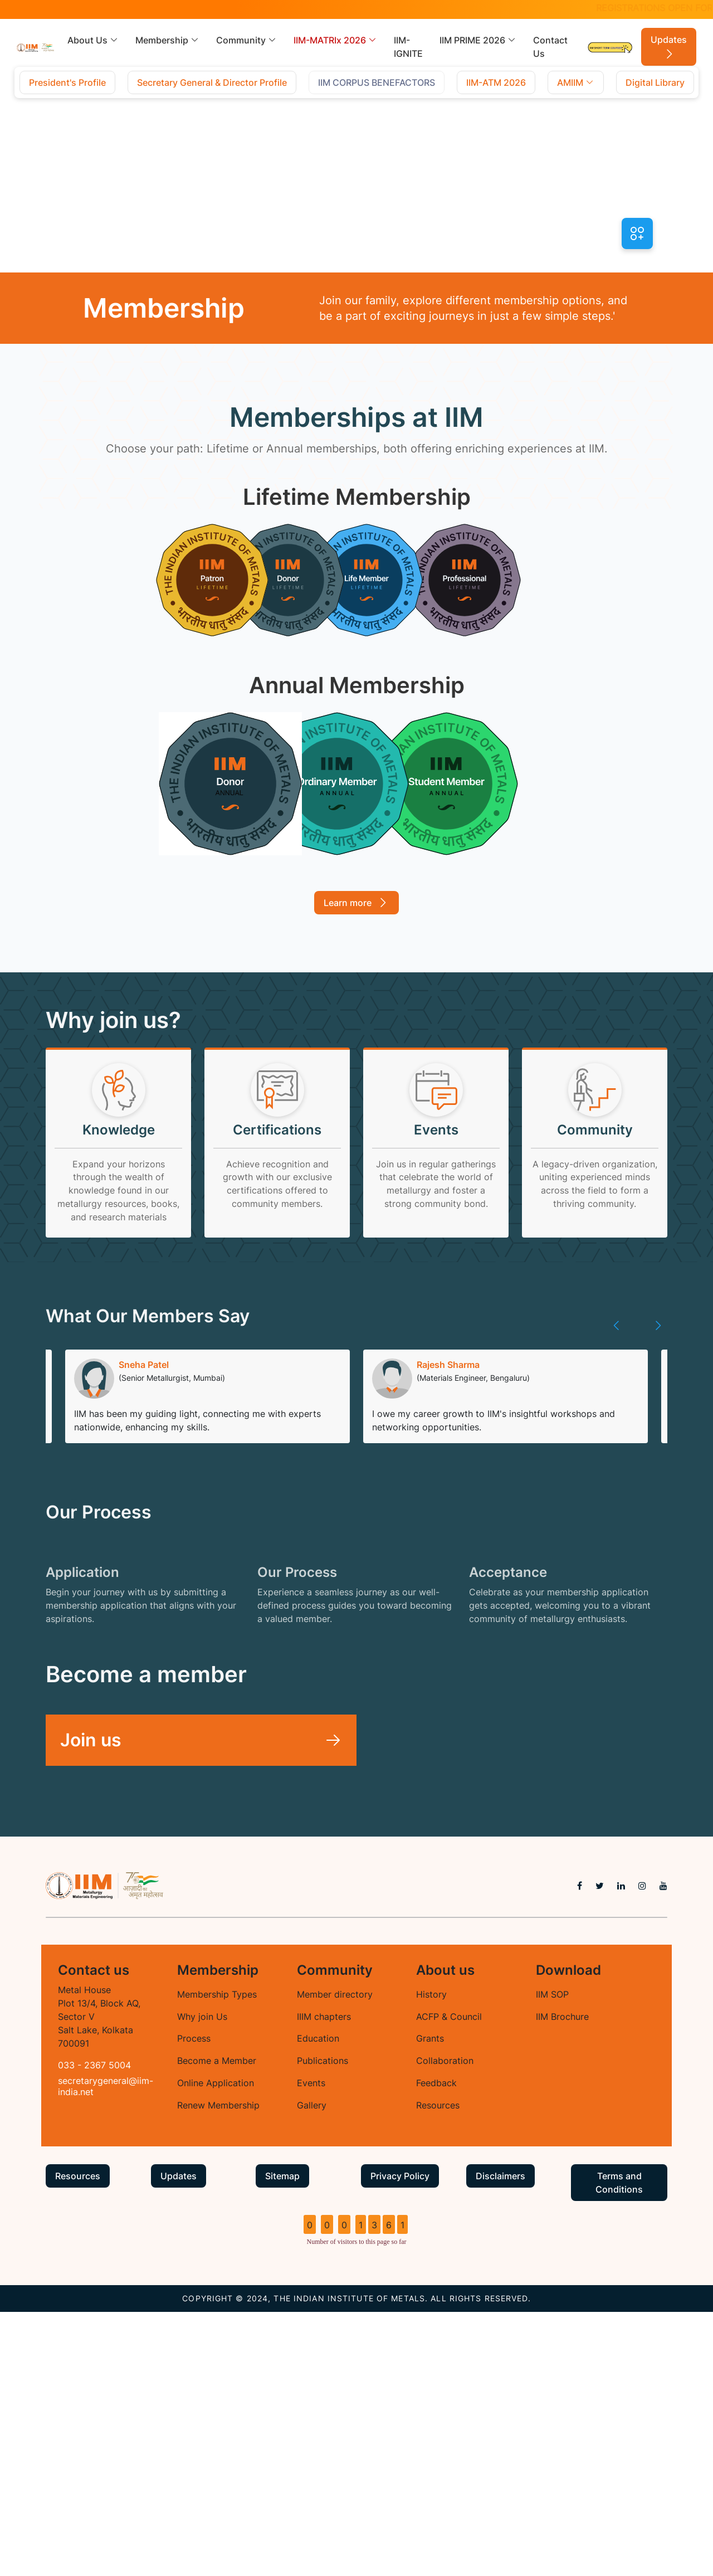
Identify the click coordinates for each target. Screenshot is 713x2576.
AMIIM (575, 82)
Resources (438, 2369)
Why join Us (202, 2280)
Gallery (311, 2369)
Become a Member (216, 2324)
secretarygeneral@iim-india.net (105, 2349)
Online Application (215, 2347)
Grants (430, 2302)
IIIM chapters (324, 2280)
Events (311, 2347)
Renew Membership (218, 2369)
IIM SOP (552, 2257)
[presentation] (616, 1354)
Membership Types (217, 2257)
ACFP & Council (449, 2280)
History (431, 2257)
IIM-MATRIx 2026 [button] (335, 40)
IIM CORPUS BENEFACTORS (376, 82)
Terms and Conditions (619, 2446)
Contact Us (550, 47)
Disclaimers (500, 2440)
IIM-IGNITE (408, 47)
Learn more (356, 901)
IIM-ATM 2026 (496, 82)
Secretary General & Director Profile (212, 82)
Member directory (335, 2257)
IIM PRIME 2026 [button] (477, 40)
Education (318, 2302)
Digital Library (655, 82)
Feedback (436, 2347)
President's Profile (67, 82)
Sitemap (282, 2440)
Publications (322, 2324)
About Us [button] (93, 40)
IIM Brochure (562, 2280)
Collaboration (444, 2324)
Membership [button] (167, 40)
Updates (669, 47)
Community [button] (246, 40)
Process (194, 2302)
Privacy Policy (399, 2440)
